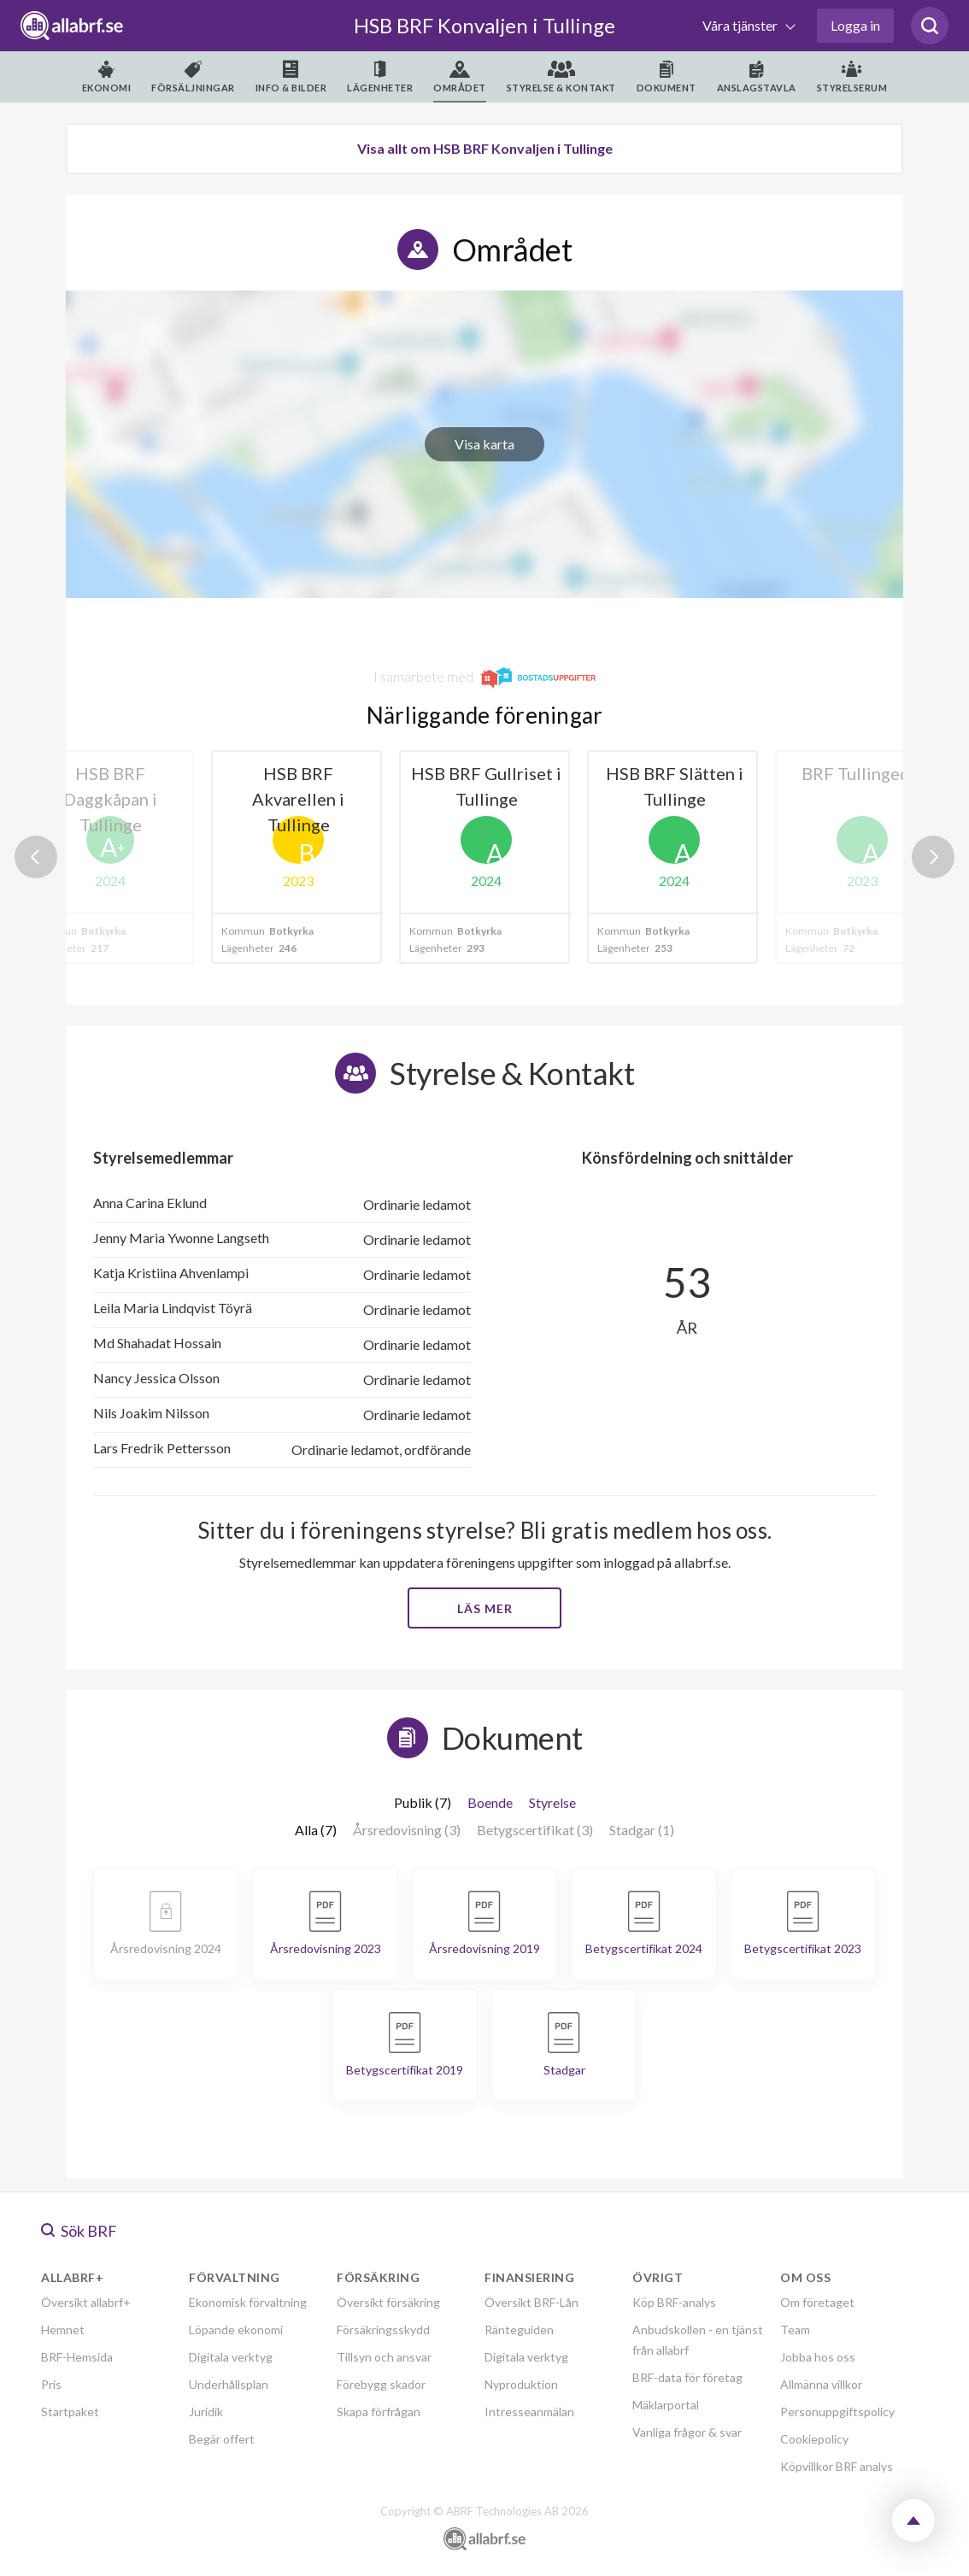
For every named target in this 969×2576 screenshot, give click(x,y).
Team (795, 2329)
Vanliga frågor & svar (687, 2432)
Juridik (206, 2411)
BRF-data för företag (687, 2377)
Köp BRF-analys (674, 2302)
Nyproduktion (521, 2384)
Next (933, 857)
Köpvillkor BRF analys (836, 2466)
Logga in (855, 25)
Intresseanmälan (529, 2411)
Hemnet (63, 2329)
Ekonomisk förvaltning (248, 2302)
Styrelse (552, 1802)
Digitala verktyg (231, 2357)
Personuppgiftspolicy (837, 2411)
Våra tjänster (741, 25)
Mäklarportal (665, 2404)
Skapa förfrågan (378, 2411)
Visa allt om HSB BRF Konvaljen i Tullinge (485, 148)
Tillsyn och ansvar (384, 2357)
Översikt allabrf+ (86, 2302)
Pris (51, 2384)
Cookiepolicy (814, 2439)
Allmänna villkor (821, 2384)
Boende (490, 1802)
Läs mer (485, 1608)
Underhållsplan (228, 2384)
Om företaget (817, 2302)
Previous (36, 857)
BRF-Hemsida (77, 2357)
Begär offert (222, 2439)
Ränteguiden (519, 2329)
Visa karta (484, 444)
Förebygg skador (381, 2384)
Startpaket (70, 2411)
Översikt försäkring (388, 2302)
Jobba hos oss (817, 2357)
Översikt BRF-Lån (531, 2302)
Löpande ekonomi (236, 2329)
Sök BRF (79, 2230)
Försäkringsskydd (383, 2329)
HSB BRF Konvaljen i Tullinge (484, 25)
